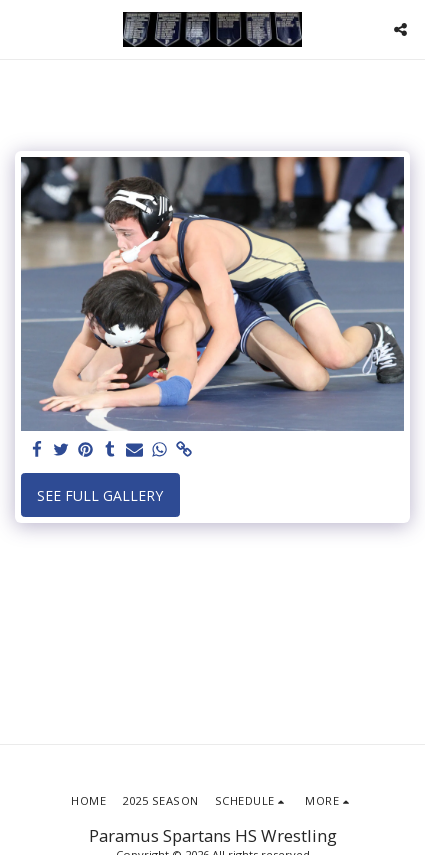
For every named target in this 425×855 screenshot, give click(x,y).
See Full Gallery (100, 495)
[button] (22, 28)
